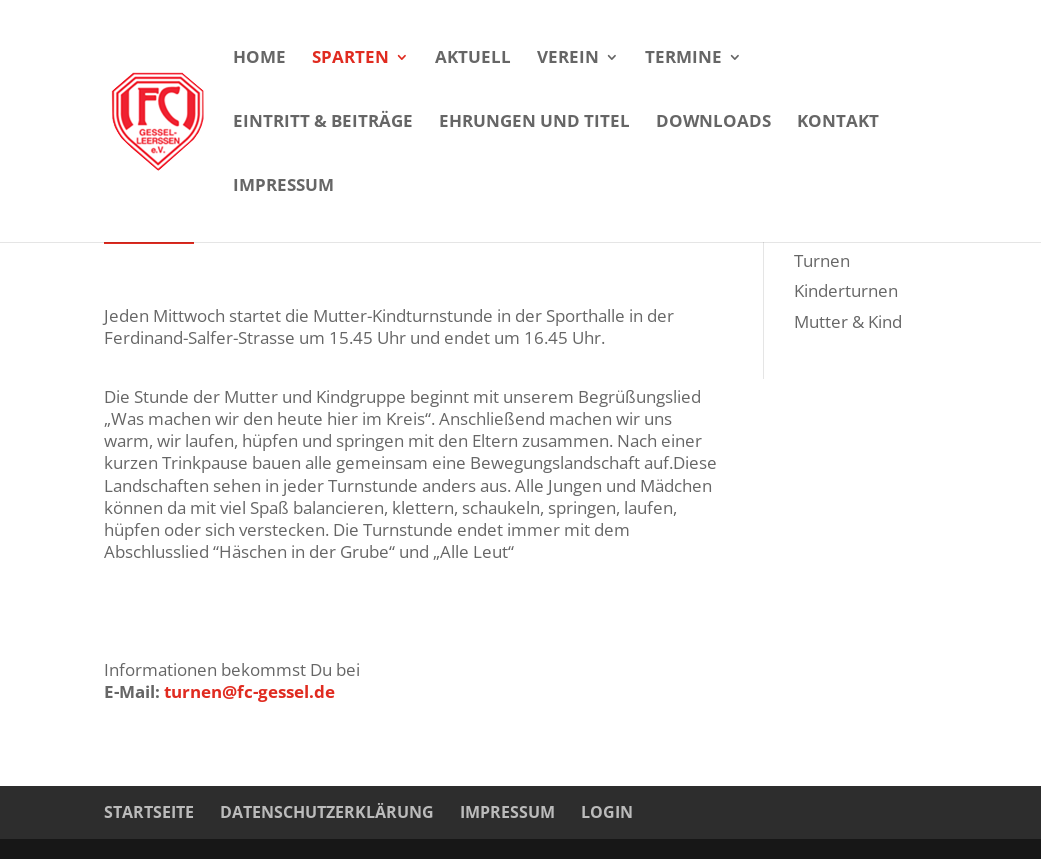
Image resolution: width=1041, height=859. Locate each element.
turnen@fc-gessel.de (249, 691)
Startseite (149, 812)
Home (259, 59)
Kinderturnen (846, 290)
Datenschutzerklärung (327, 812)
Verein (568, 59)
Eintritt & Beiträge (323, 123)
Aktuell (473, 59)
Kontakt (838, 123)
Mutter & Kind (848, 321)
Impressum (283, 187)
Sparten (350, 59)
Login (607, 812)
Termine (683, 59)
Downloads (713, 123)
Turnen (822, 260)
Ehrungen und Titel (534, 123)
